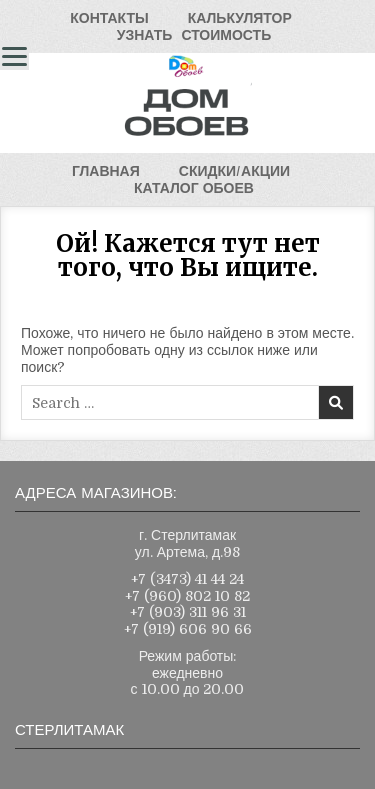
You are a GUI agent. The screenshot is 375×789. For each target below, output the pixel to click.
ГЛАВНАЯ (106, 171)
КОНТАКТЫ (109, 18)
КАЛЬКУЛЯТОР (240, 18)
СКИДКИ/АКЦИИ (234, 171)
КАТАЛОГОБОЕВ (194, 188)
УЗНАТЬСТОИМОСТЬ (194, 35)
